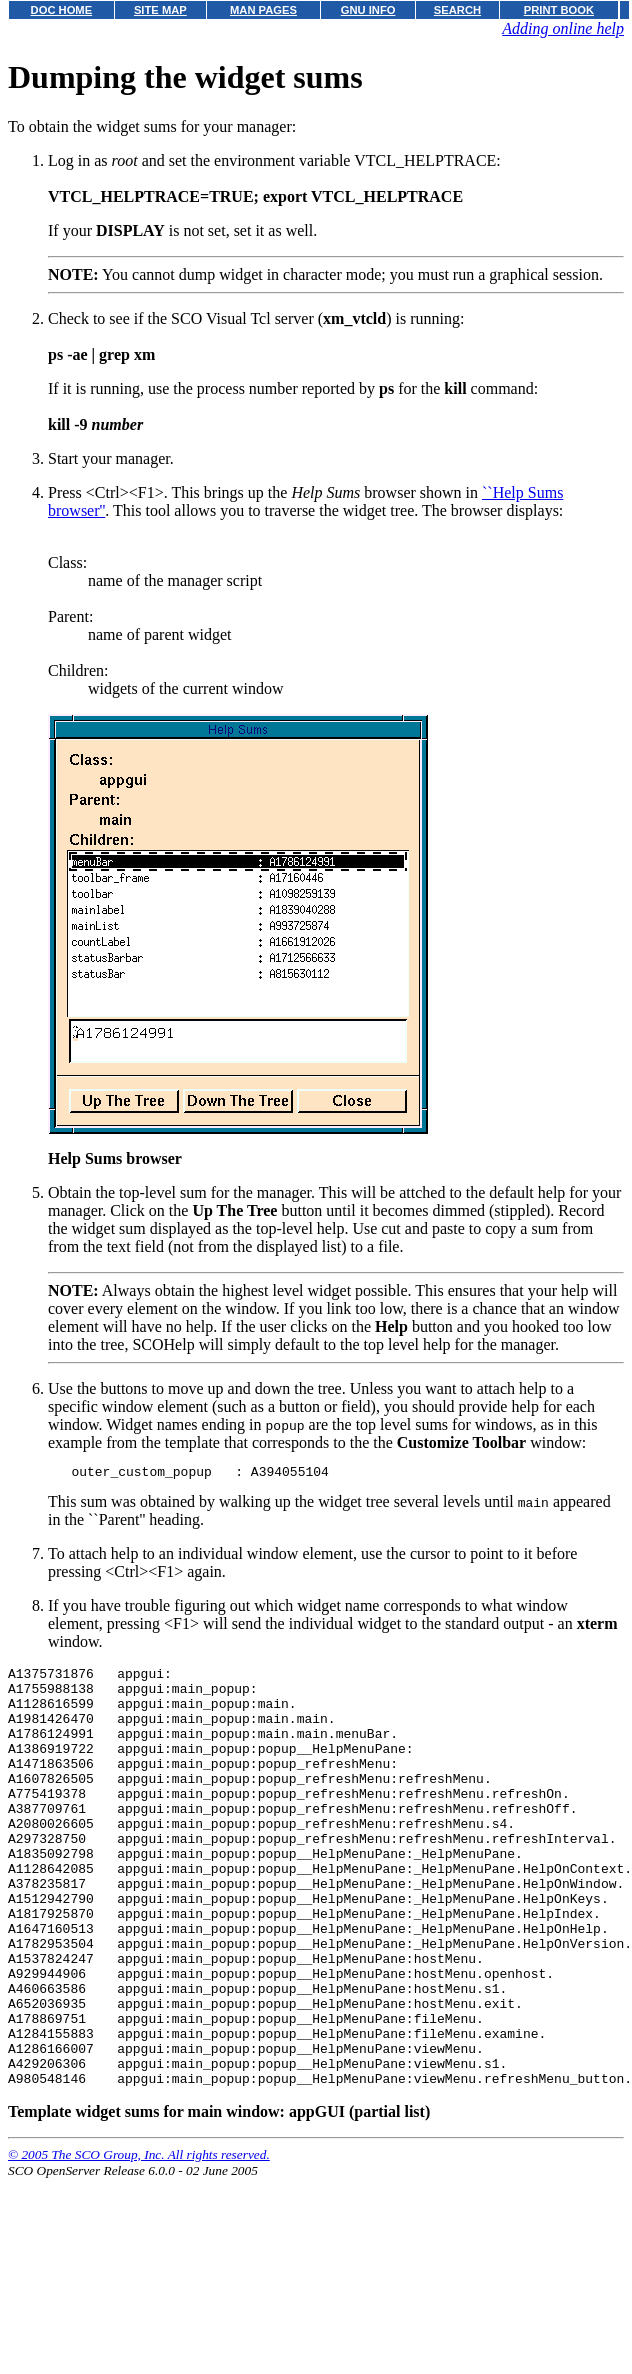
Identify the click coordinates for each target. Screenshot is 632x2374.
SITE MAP (160, 10)
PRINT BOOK (559, 10)
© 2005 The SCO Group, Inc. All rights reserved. (139, 2241)
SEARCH (457, 10)
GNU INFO (368, 10)
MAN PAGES (263, 10)
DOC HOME (62, 10)
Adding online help (563, 28)
